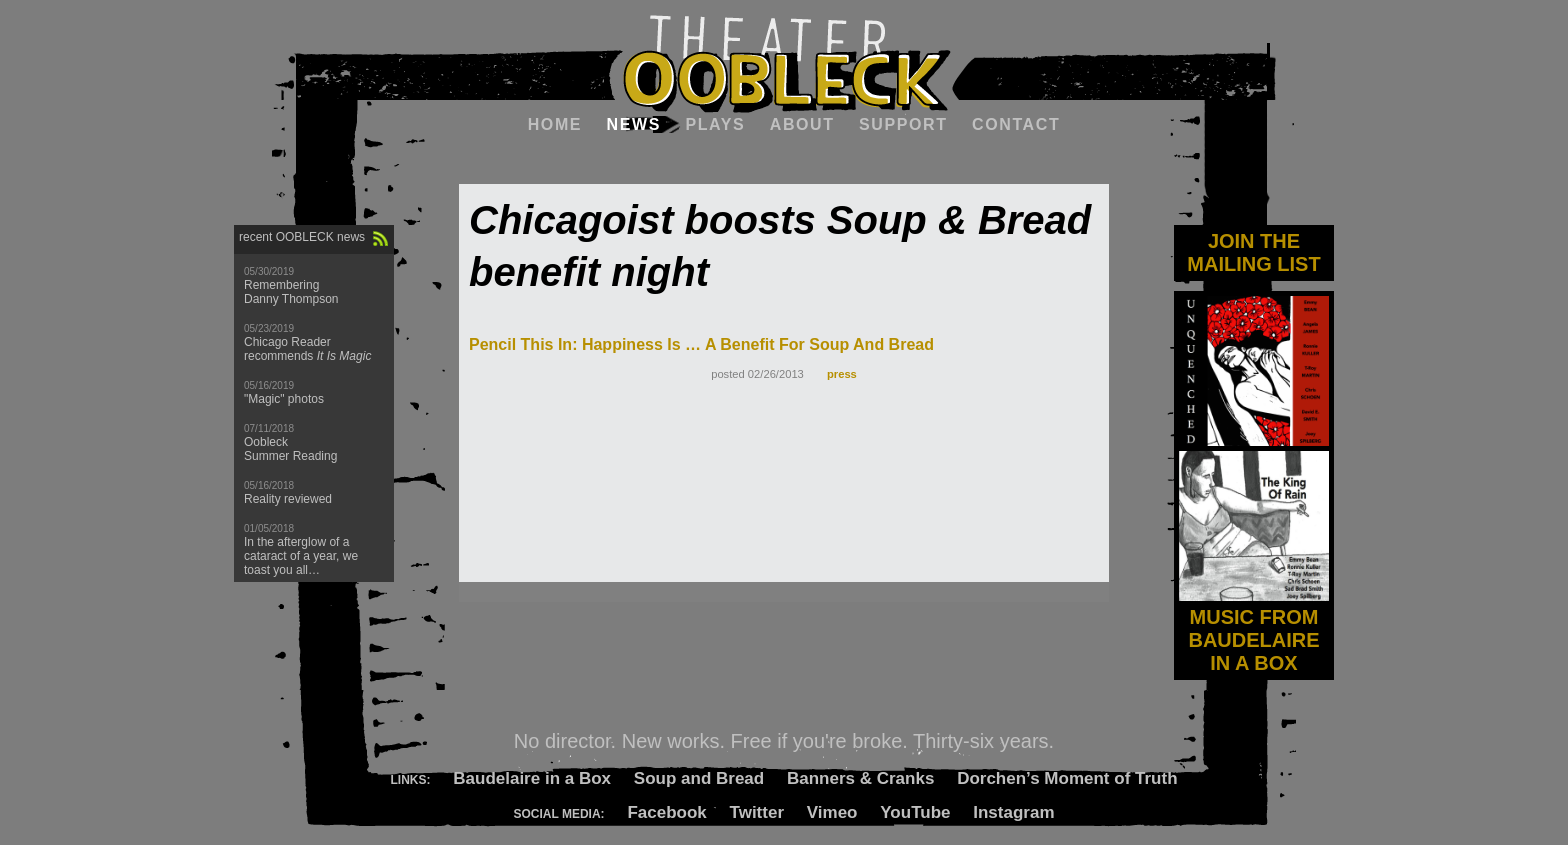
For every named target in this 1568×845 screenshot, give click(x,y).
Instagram (1013, 812)
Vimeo (832, 812)
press (842, 374)
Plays (715, 124)
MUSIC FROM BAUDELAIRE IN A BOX (1254, 628)
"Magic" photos (284, 399)
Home (555, 124)
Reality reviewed (288, 499)
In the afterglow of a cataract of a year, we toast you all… (301, 556)
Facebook (666, 812)
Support (903, 124)
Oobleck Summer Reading (290, 449)
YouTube (915, 812)
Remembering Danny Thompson (291, 292)
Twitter (757, 812)
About (802, 124)
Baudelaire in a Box (532, 778)
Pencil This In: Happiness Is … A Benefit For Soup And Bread (701, 344)
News (634, 124)
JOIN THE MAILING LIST (1253, 252)
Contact (1016, 124)
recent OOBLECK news (302, 237)
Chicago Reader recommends (307, 349)
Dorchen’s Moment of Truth (1067, 778)
